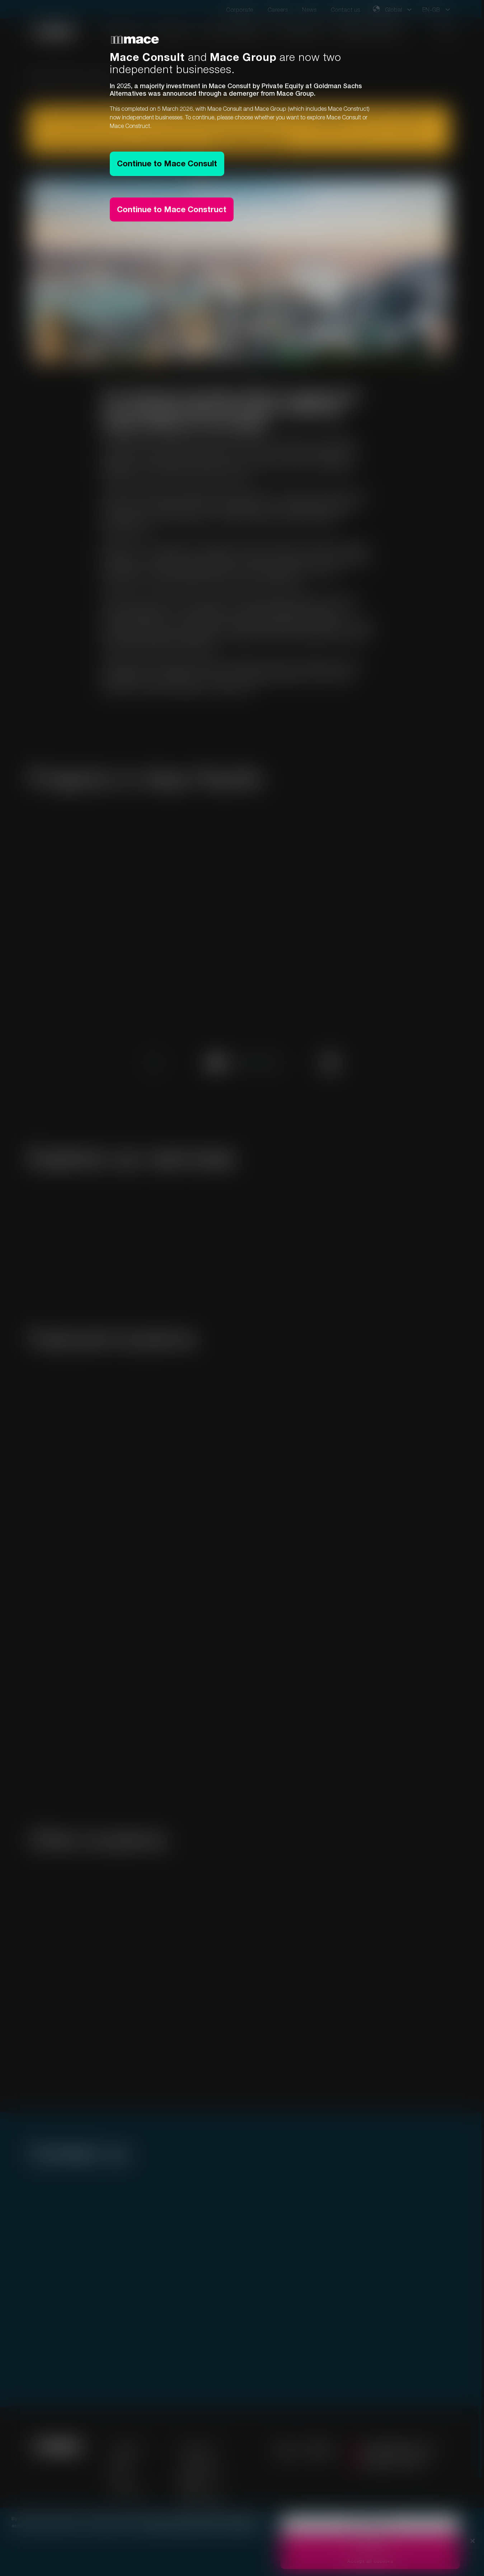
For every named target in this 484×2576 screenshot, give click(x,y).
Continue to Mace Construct (171, 209)
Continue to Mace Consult (167, 163)
